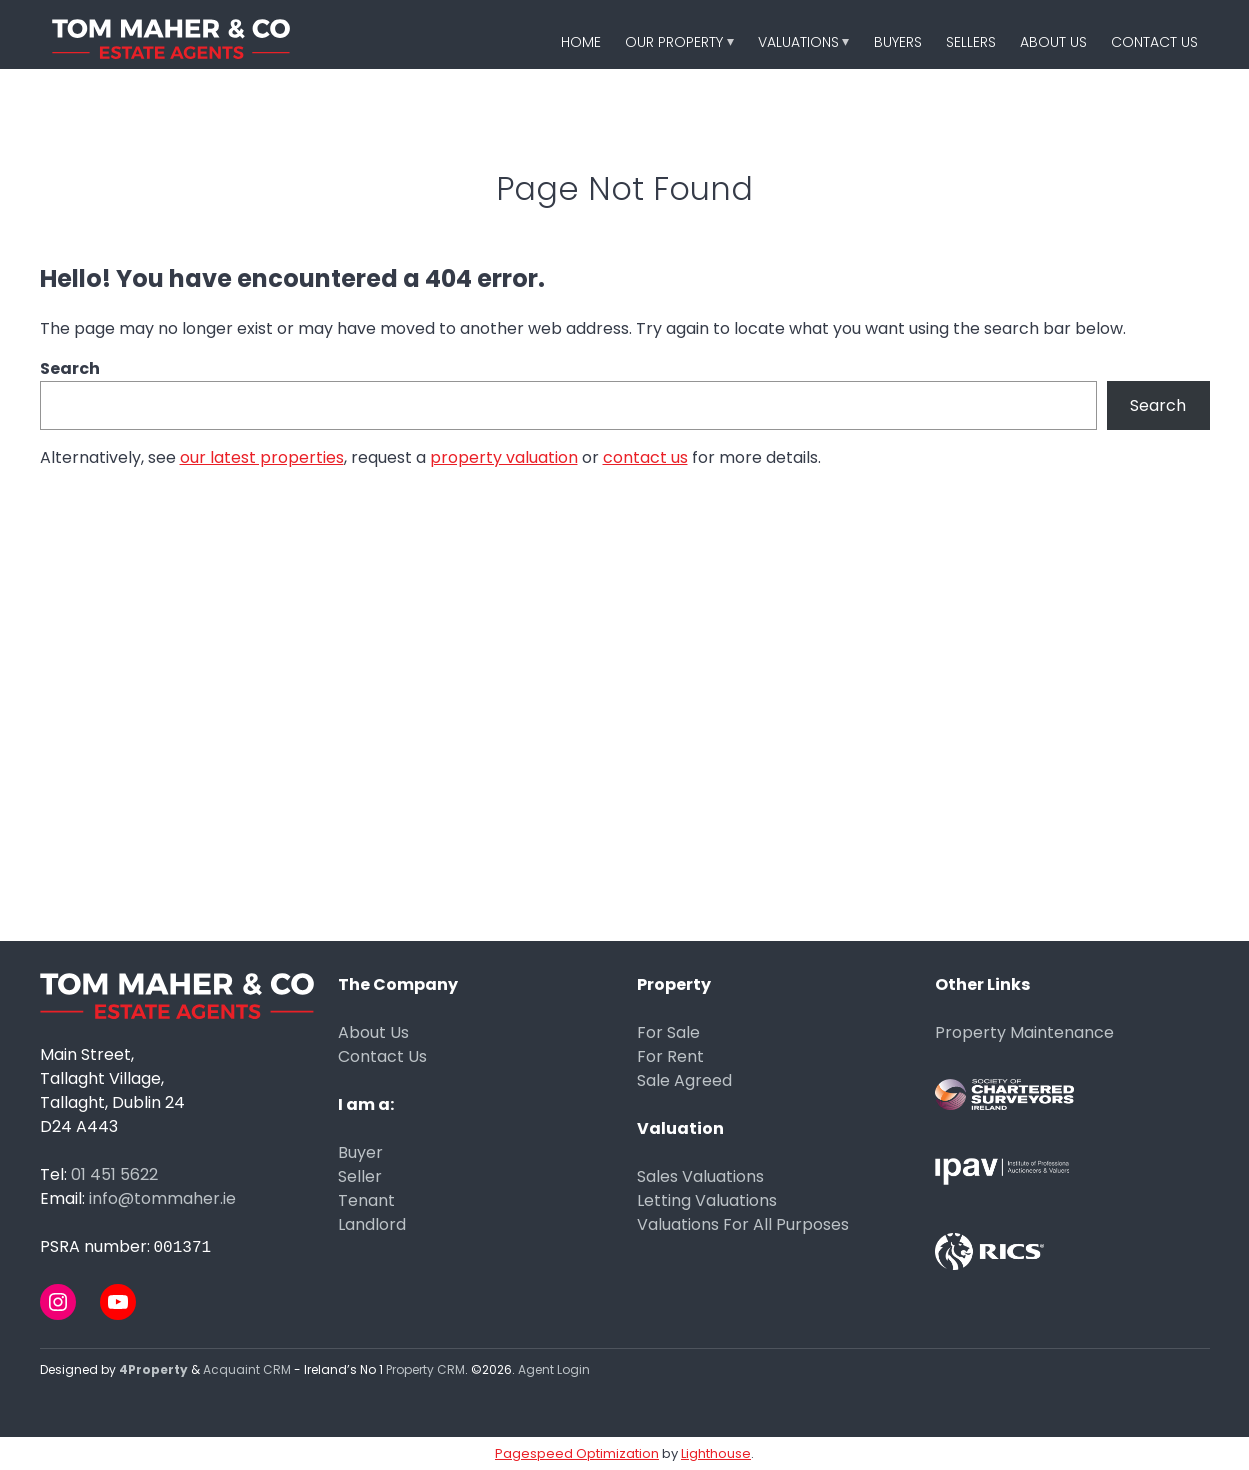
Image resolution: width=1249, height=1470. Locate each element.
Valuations (798, 42)
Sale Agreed (684, 1080)
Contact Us (1154, 42)
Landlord (372, 1224)
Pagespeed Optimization (577, 1453)
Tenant (366, 1200)
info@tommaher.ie (162, 1198)
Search (70, 368)
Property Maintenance (1024, 1032)
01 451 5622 (114, 1174)
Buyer (360, 1152)
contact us (645, 457)
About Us (1053, 42)
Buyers (898, 42)
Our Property (674, 42)
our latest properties (262, 457)
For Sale (668, 1032)
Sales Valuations (700, 1176)
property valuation (504, 457)
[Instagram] (58, 1302)
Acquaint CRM (247, 1369)
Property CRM (425, 1369)
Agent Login (554, 1369)
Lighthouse (716, 1453)
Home (581, 42)
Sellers (971, 42)
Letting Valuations (707, 1200)
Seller (360, 1176)
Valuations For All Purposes (743, 1224)
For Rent (670, 1056)
